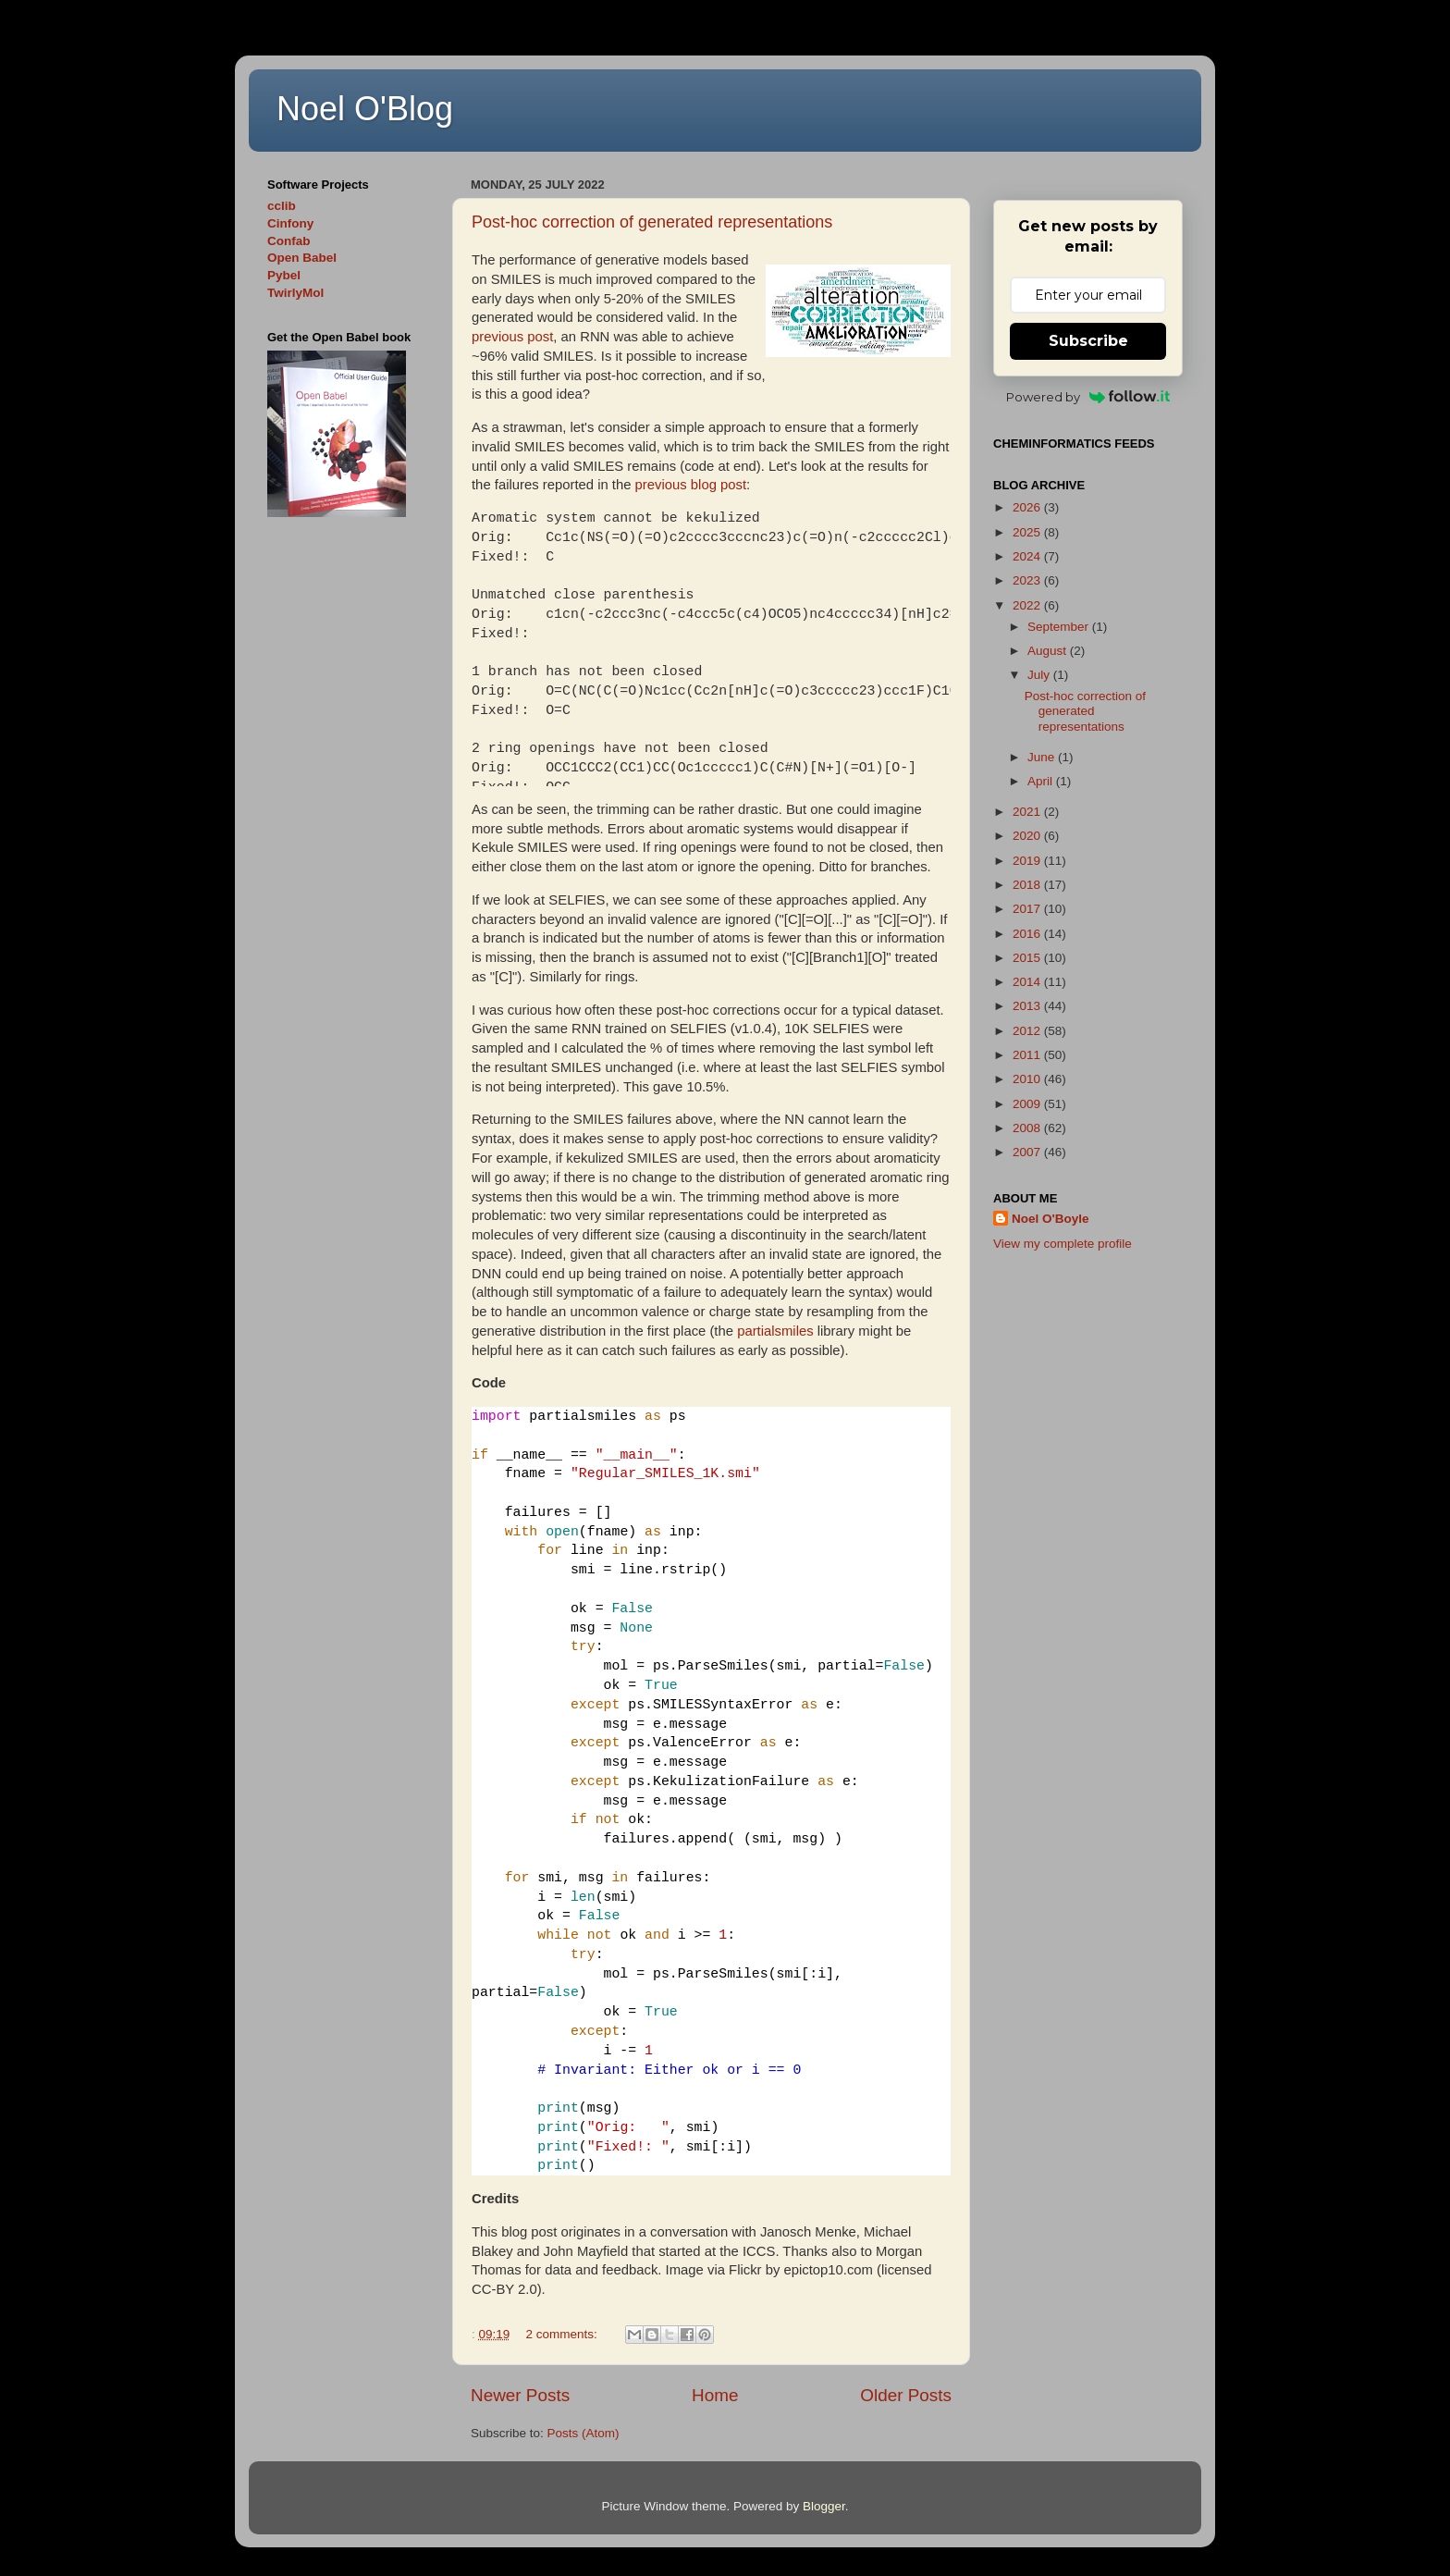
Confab (289, 241)
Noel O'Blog (364, 109)
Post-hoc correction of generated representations (652, 222)
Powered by (1088, 396)
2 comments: (563, 2334)
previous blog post (690, 484)
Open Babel (302, 258)
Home (715, 2395)
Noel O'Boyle (1050, 1219)
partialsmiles (775, 1331)
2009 (1028, 1104)
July (1040, 675)
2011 (1028, 1055)
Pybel (284, 275)
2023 (1028, 580)
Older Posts (906, 2395)
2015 (1028, 958)
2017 (1028, 909)
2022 (1028, 605)
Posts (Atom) (583, 2433)
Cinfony (290, 223)
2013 (1028, 1006)
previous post (512, 336)
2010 (1028, 1079)
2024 (1028, 556)
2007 (1028, 1152)
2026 (1028, 507)
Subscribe (1088, 341)
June (1042, 757)
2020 (1028, 836)
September (1059, 627)
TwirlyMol (295, 293)
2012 (1028, 1031)
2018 (1028, 885)
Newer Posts (520, 2395)
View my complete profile (1062, 1244)
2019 (1028, 861)
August (1048, 651)
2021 (1028, 812)
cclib (281, 206)
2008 (1028, 1128)
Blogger (824, 2506)
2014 (1028, 982)
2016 (1028, 934)
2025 (1028, 532)
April (1041, 781)
